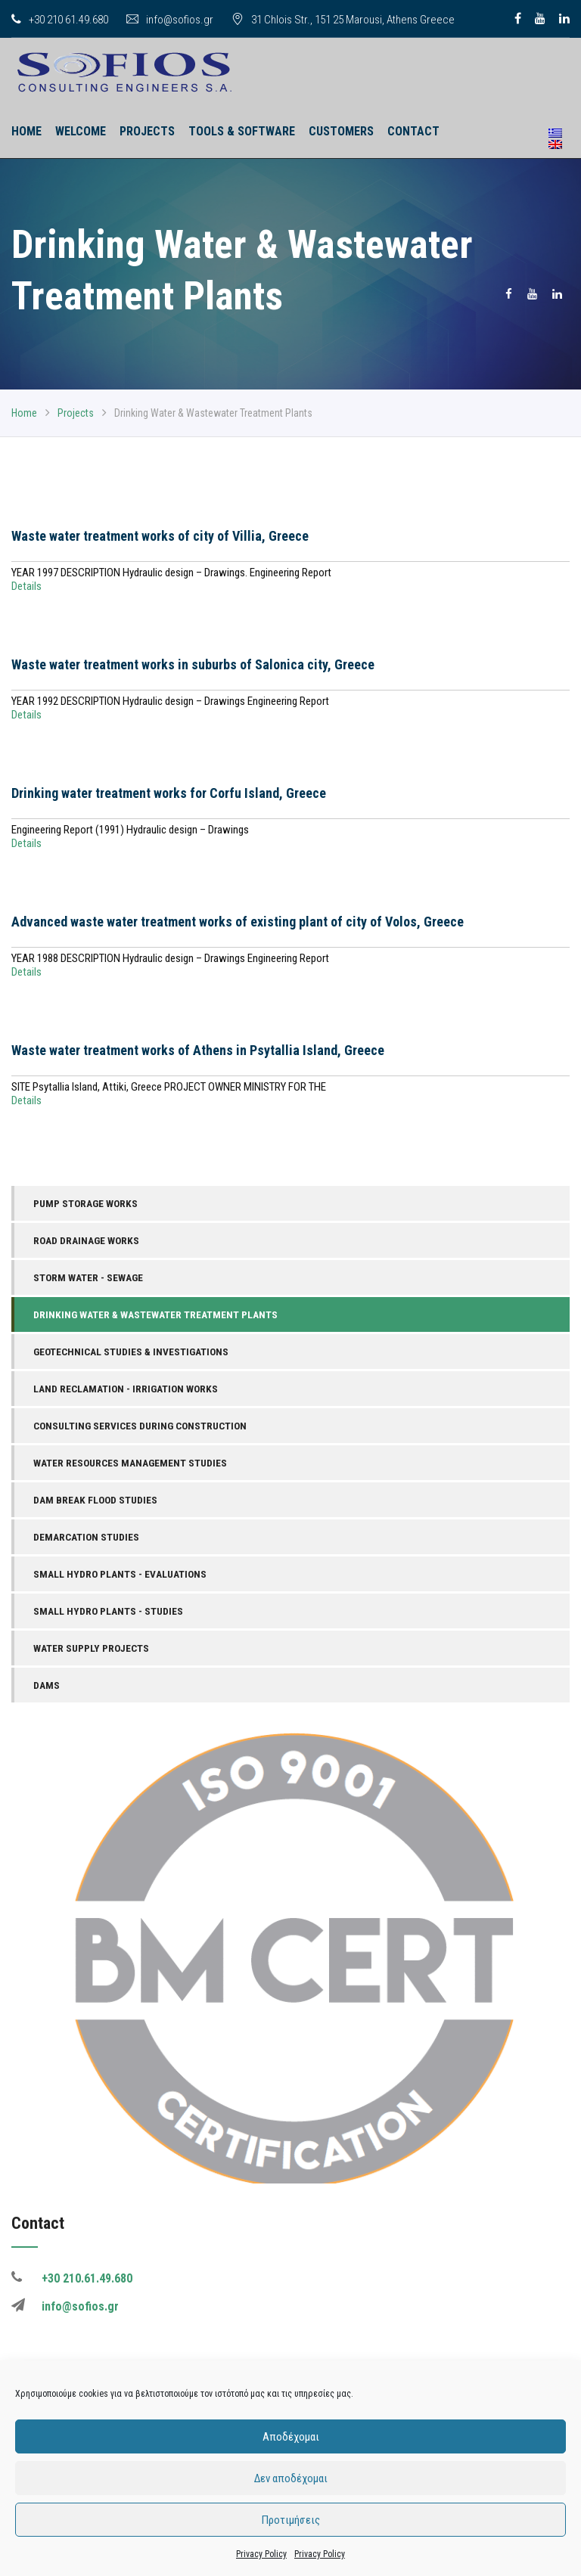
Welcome (80, 131)
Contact (413, 131)
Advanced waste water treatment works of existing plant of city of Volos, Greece (237, 922)
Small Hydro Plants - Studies (108, 1611)
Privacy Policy (261, 2554)
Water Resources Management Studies (130, 1463)
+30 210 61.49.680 (59, 19)
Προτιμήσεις (291, 2520)
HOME (26, 131)
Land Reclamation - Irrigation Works (125, 1389)
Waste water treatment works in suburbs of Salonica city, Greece (192, 664)
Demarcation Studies (86, 1537)
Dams (46, 1685)
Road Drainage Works (86, 1240)
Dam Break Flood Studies (95, 1500)
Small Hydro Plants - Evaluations (120, 1574)
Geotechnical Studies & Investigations (130, 1351)
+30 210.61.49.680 (87, 2278)
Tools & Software (241, 131)
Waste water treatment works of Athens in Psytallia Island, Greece (197, 1050)
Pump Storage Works (85, 1203)
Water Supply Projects (91, 1648)
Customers (341, 131)
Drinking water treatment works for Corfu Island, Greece (168, 793)
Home (24, 413)
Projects (147, 131)
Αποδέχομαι (291, 2437)
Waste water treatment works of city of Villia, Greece (160, 536)
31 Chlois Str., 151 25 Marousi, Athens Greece (343, 19)
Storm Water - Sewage (88, 1277)
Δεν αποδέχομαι (291, 2478)
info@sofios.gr (169, 19)
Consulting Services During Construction (140, 1426)
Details (26, 586)
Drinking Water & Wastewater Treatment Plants (155, 1314)
